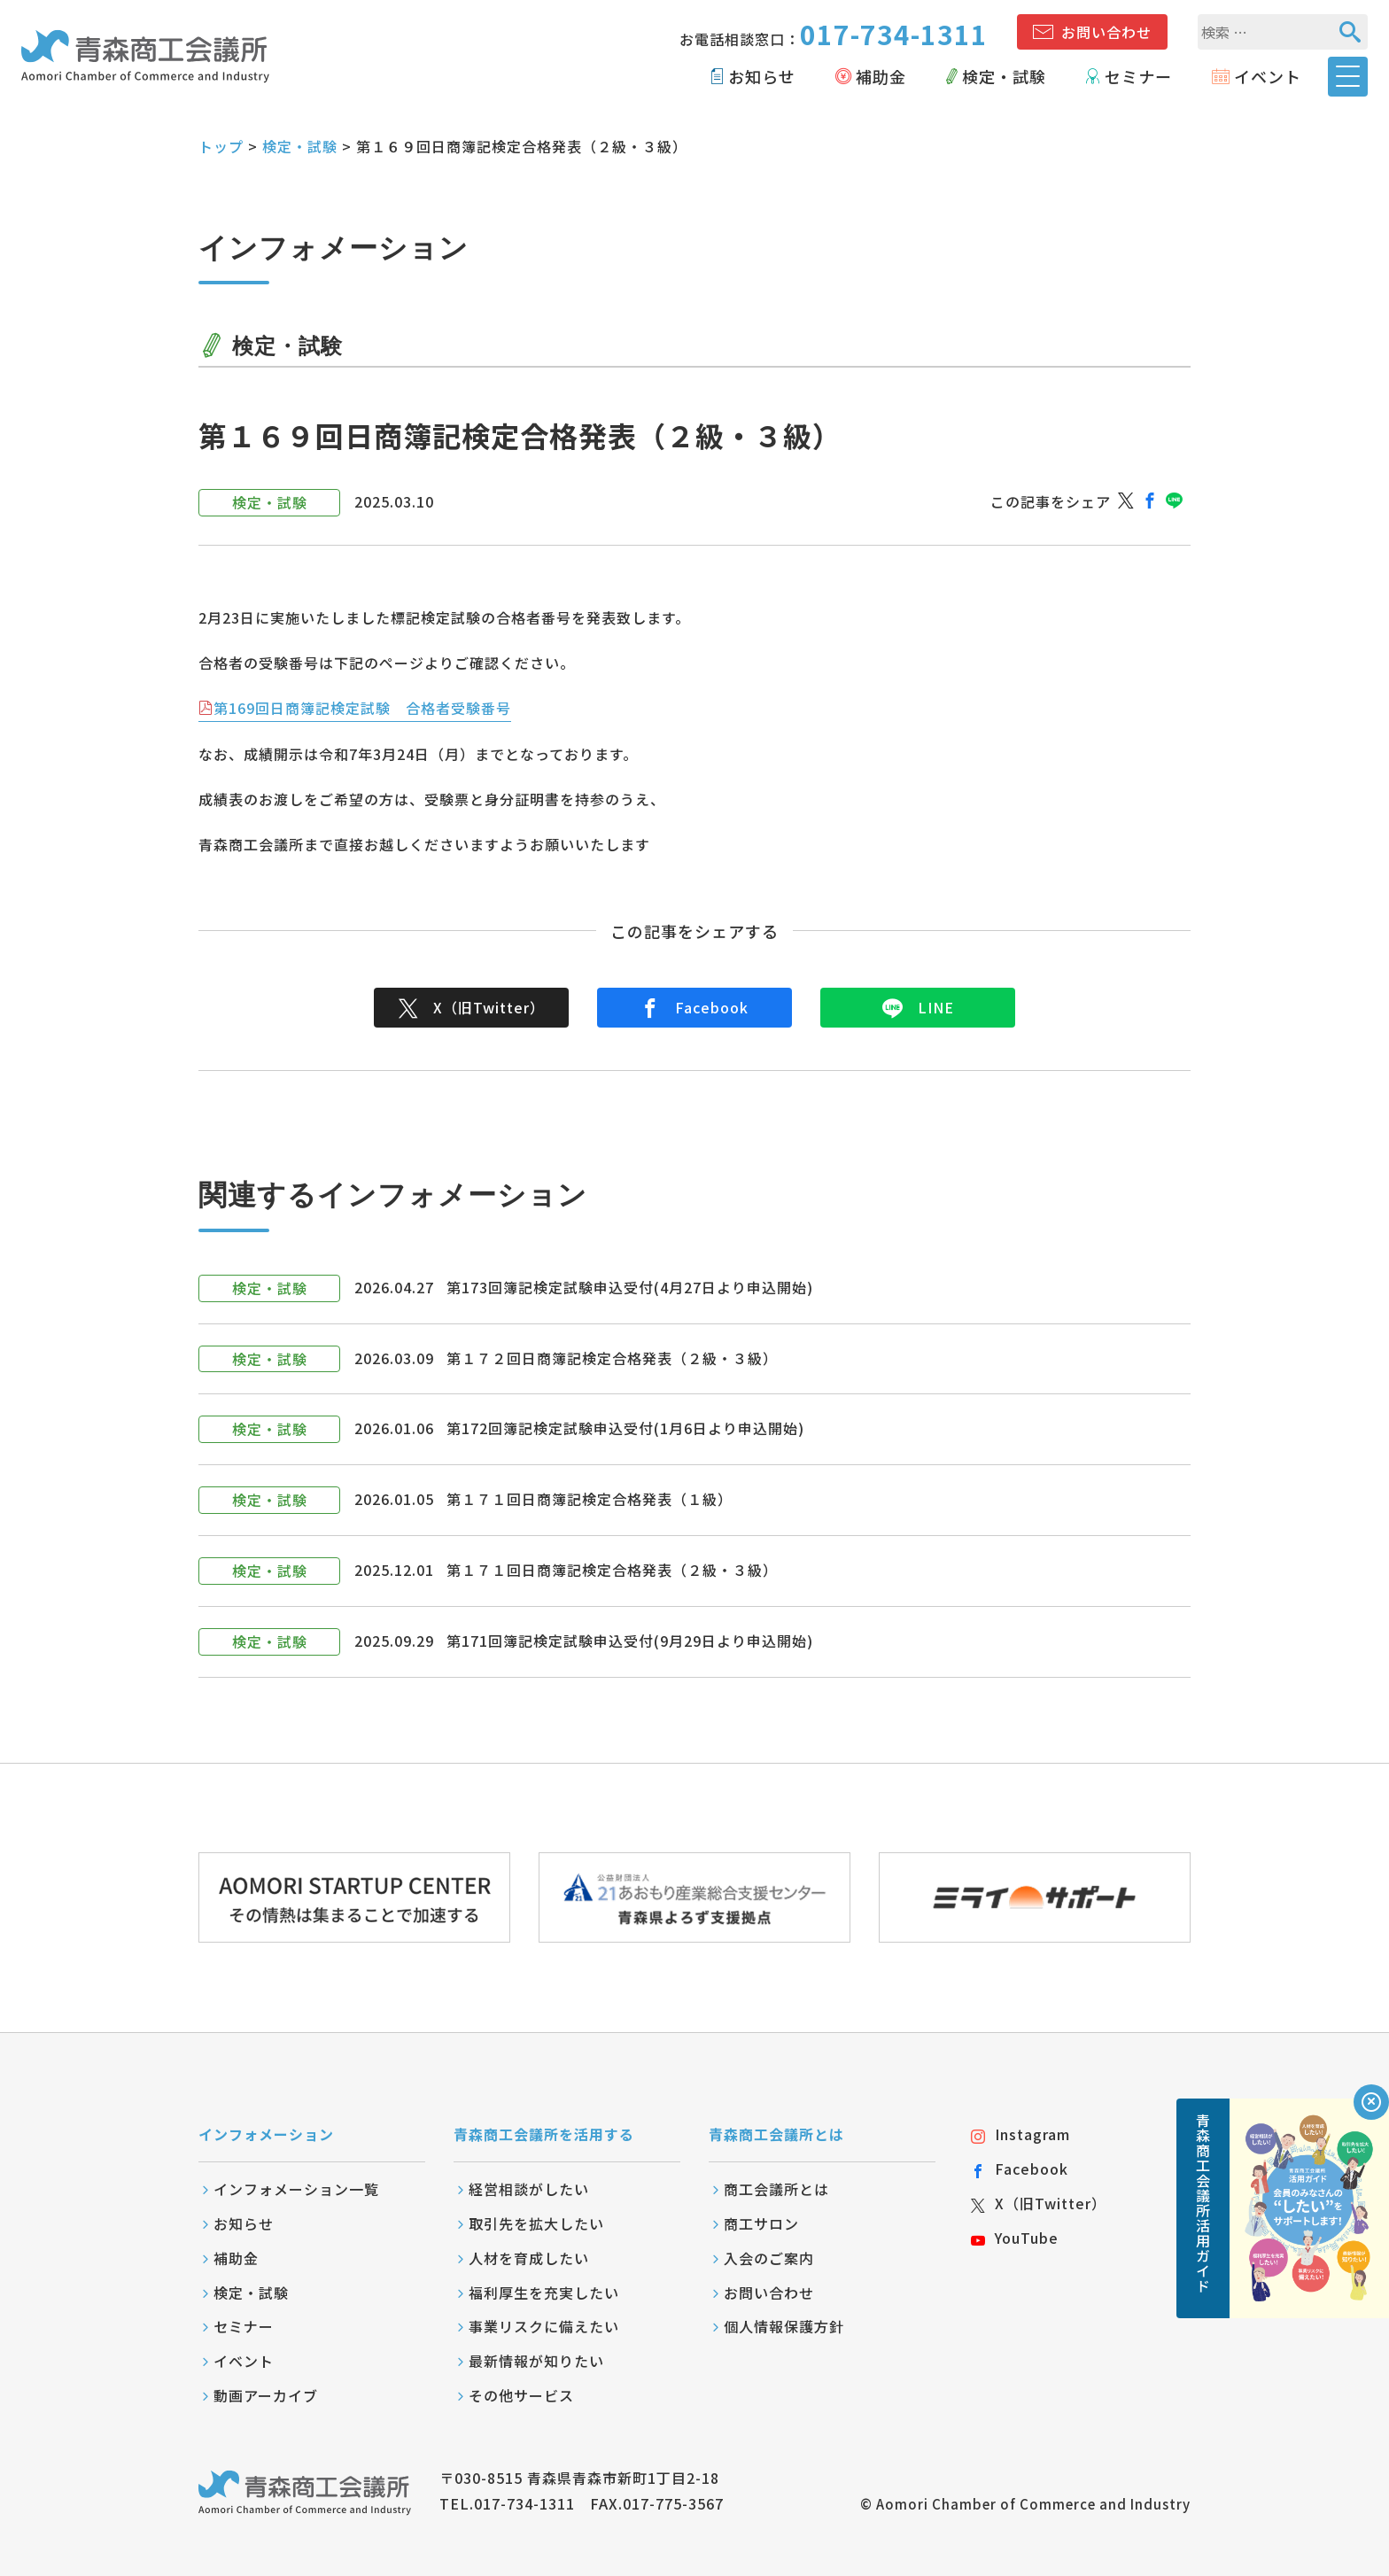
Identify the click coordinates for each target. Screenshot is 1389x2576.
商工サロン (761, 2223)
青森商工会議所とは (776, 2134)
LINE (918, 1007)
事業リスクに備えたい (544, 2326)
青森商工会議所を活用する (544, 2134)
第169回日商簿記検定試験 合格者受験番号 (362, 707)
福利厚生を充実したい (544, 2292)
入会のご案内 (769, 2258)
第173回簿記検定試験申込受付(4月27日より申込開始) (629, 1287)
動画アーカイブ (265, 2395)
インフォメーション (266, 2134)
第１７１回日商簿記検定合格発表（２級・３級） (612, 1569)
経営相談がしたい (529, 2189)
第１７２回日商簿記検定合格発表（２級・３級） (612, 1358)
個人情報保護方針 (784, 2326)
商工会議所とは (776, 2189)
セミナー (1138, 76)
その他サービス (521, 2395)
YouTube (1015, 2237)
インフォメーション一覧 (296, 2189)
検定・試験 (1004, 76)
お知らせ (761, 76)
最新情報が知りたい (536, 2360)
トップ (221, 146)
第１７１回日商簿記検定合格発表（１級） (589, 1498)
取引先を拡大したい (536, 2223)
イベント (1267, 76)
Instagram (1020, 2134)
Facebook (694, 1007)
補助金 (881, 76)
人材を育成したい (529, 2258)
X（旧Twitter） (472, 1007)
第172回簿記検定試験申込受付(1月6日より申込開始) (625, 1428)
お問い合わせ (1106, 32)
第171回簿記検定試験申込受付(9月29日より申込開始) (629, 1640)
